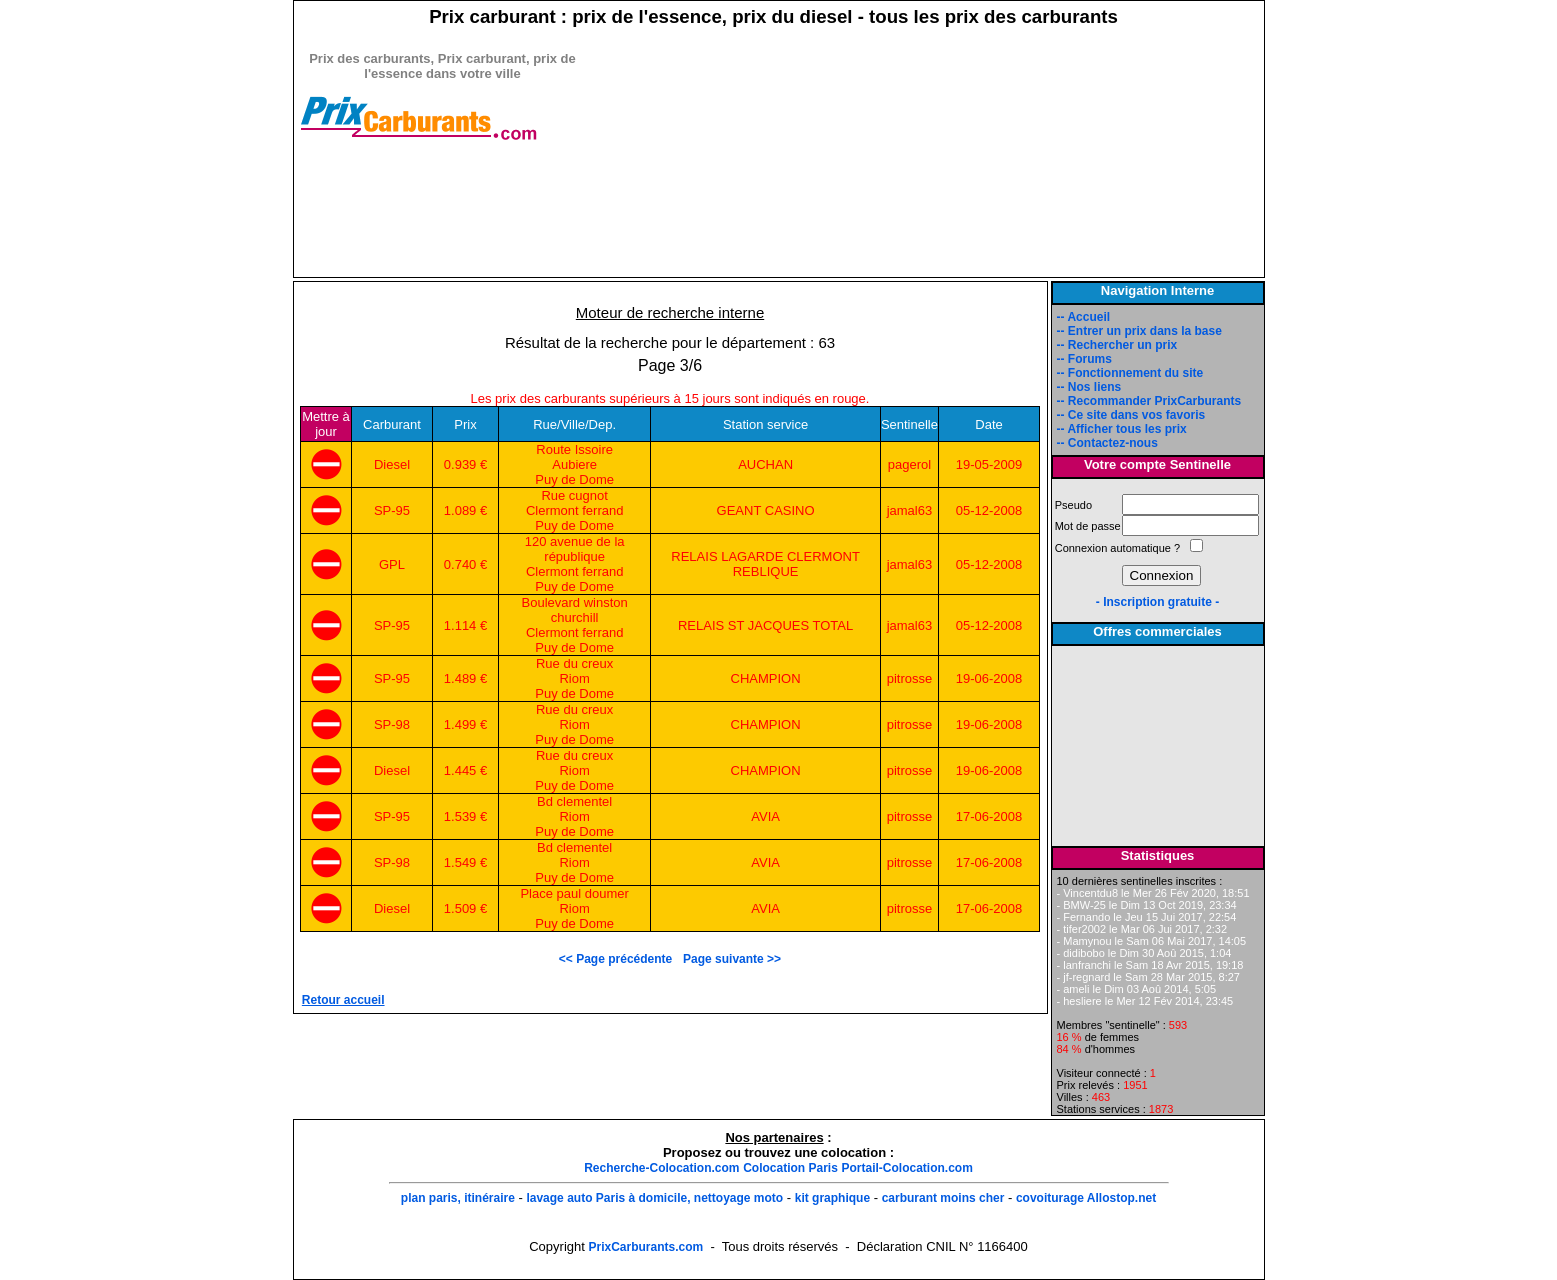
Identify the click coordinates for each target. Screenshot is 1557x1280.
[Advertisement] (443, 247)
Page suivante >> (732, 959)
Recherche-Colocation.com (661, 1168)
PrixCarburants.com (645, 1247)
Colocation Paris (790, 1168)
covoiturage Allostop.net (1086, 1198)
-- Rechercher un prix (1117, 345)
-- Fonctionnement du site (1130, 373)
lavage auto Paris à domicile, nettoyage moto (654, 1198)
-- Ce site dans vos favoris (1131, 415)
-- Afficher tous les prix (1122, 429)
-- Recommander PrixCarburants (1149, 401)
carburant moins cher (943, 1198)
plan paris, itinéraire (458, 1198)
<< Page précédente (619, 959)
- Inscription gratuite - (1157, 602)
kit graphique (832, 1198)
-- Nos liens (1089, 387)
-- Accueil (1084, 317)
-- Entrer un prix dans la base (1139, 331)
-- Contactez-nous (1107, 443)
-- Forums (1084, 359)
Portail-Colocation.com (906, 1168)
